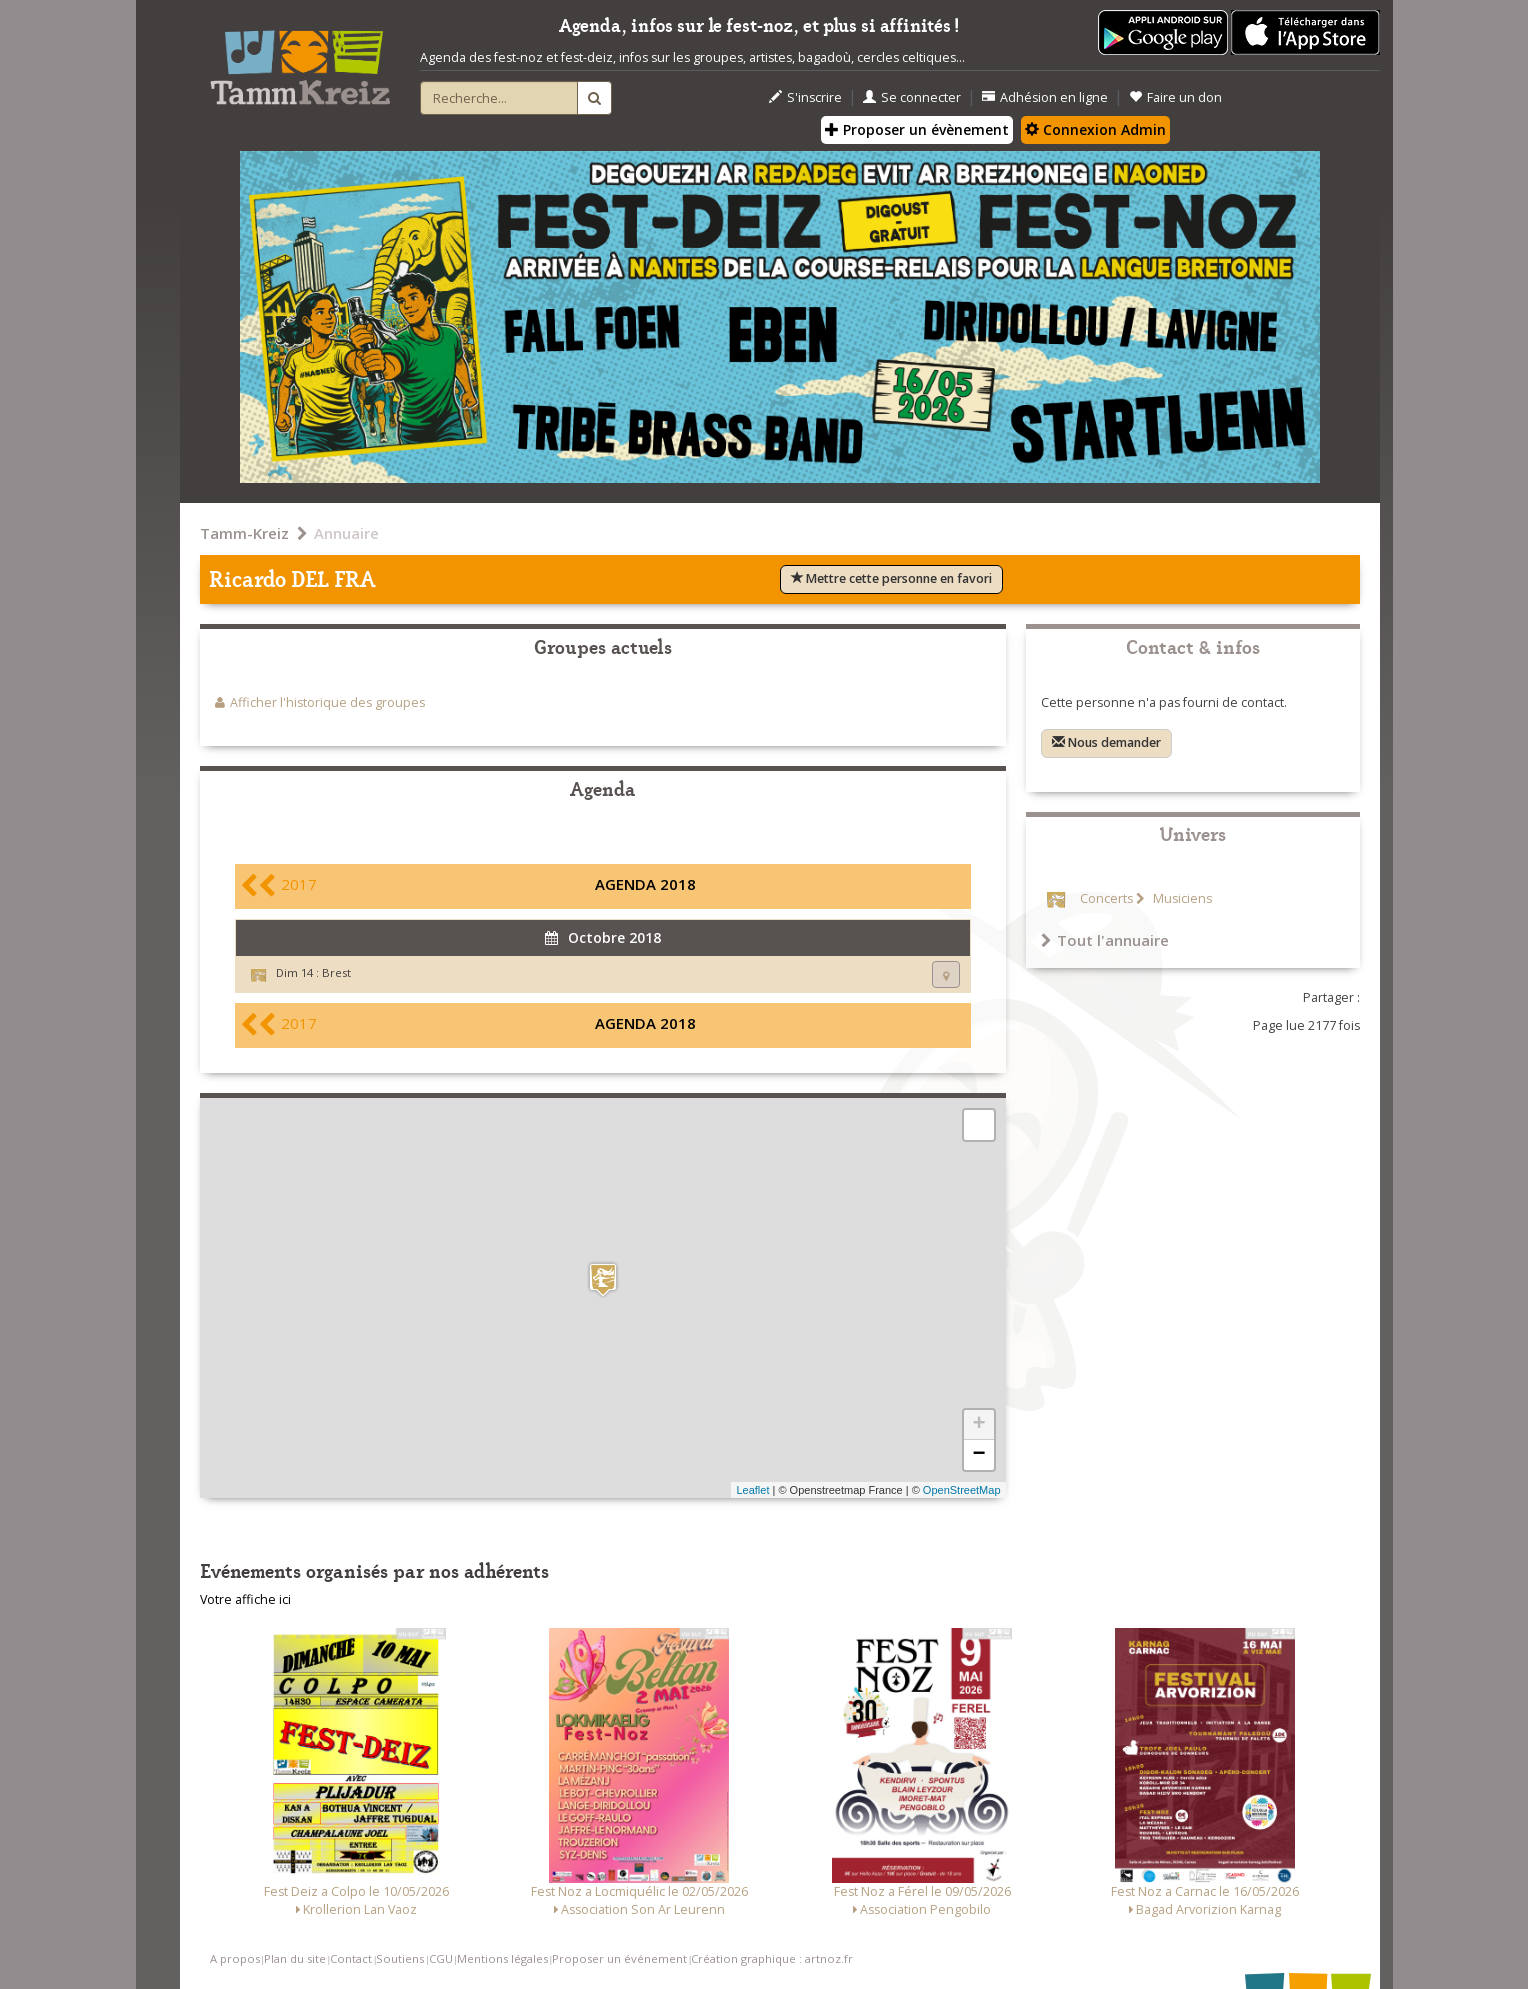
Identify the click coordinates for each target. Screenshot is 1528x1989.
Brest (336, 972)
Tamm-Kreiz (244, 533)
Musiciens (1181, 898)
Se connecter (912, 97)
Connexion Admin (1095, 129)
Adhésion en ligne (1045, 97)
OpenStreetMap (962, 1490)
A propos (235, 1958)
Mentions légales (502, 1958)
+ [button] (978, 1425)
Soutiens (400, 1958)
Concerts (1106, 898)
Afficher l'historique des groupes (327, 702)
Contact (351, 1958)
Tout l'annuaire (1105, 940)
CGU (441, 1958)
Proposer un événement (619, 1958)
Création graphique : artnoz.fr (772, 1958)
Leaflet (752, 1490)
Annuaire (346, 533)
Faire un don (1175, 97)
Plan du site (295, 1958)
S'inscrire (805, 97)
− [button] (978, 1455)
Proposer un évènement (917, 129)
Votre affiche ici (245, 1599)
